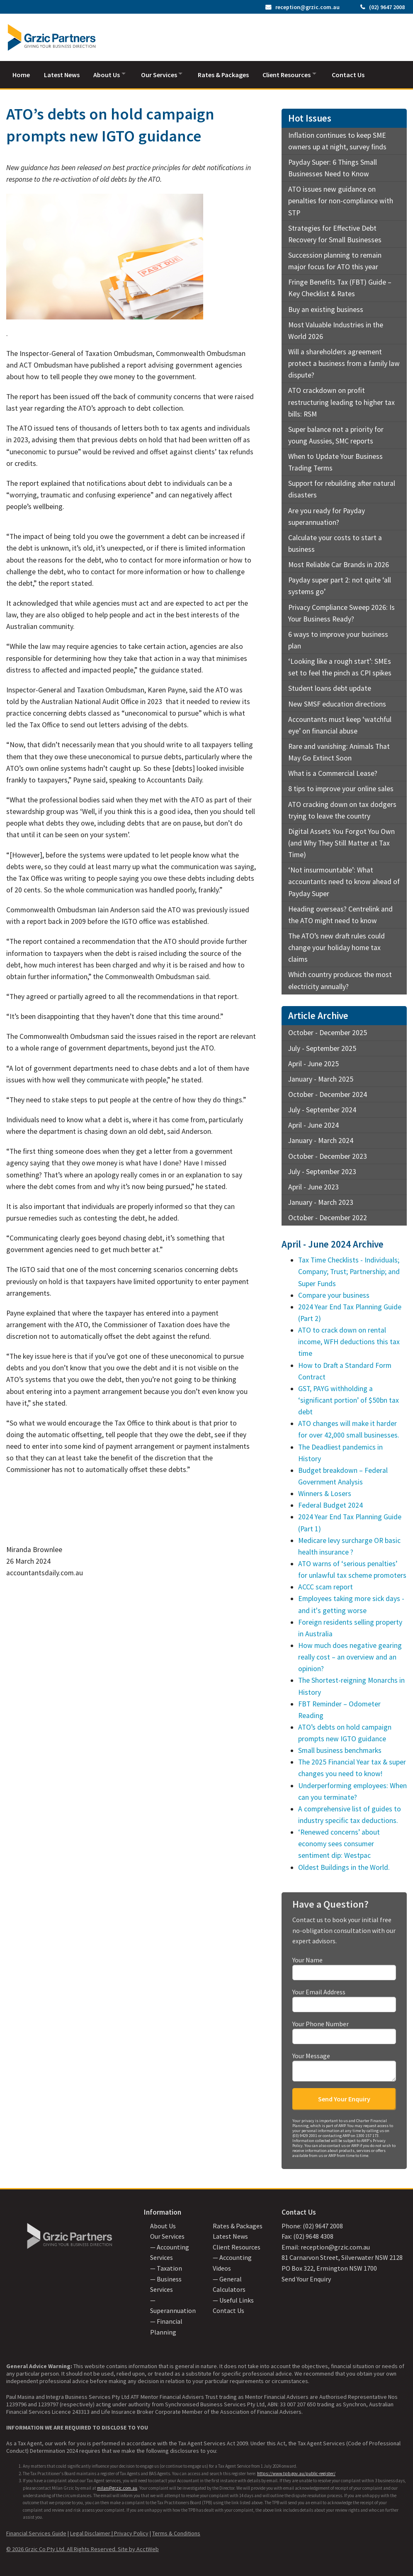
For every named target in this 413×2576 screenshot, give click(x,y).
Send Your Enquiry (306, 2277)
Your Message (344, 2065)
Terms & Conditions (176, 2531)
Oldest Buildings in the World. (344, 1865)
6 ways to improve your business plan (338, 638)
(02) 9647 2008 (387, 7)
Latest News (62, 73)
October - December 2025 (327, 1031)
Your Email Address (344, 1998)
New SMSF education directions (337, 702)
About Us (109, 73)
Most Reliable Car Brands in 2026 (338, 563)
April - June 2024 (313, 1123)
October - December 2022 (327, 1216)
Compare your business (333, 1293)
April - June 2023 (313, 1185)
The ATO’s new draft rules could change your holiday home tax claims (336, 946)
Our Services (164, 73)
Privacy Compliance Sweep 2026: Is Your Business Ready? (341, 611)
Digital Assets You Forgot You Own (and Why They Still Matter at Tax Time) (341, 841)
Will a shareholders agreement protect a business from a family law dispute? (344, 362)
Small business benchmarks (339, 1748)
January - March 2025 (320, 1077)
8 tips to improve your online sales (341, 787)
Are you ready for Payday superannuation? (326, 514)
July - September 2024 (322, 1108)
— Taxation (166, 2266)
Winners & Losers (324, 1491)
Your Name (344, 1966)
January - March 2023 (320, 1200)
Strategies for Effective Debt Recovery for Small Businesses (334, 232)
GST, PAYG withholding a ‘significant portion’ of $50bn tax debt (348, 1398)
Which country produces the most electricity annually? (340, 978)
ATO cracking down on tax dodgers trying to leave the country (342, 808)
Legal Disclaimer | (92, 2531)
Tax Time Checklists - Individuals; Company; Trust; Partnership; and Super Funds (349, 1270)
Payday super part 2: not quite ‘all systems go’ (339, 584)
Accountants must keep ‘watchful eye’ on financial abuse (339, 723)
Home (21, 73)
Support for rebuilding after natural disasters (341, 487)
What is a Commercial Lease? (332, 771)
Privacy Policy (131, 2531)
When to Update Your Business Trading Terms (335, 460)
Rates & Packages (230, 73)
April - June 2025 (313, 1061)
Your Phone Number (344, 2030)
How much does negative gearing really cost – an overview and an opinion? (350, 1655)
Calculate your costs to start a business (335, 541)
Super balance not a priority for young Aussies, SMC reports (336, 433)
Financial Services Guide (36, 2531)
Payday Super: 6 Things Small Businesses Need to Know (332, 166)
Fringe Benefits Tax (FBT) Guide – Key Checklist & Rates (339, 286)
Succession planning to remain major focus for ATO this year (334, 259)
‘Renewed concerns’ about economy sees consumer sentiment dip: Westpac (339, 1842)
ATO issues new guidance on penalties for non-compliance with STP (340, 199)
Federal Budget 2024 (330, 1503)
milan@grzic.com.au (117, 2486)
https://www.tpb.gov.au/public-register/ (296, 2471)
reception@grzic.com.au (307, 7)
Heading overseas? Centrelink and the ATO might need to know (340, 912)
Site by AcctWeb (138, 2547)
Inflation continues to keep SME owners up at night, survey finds (337, 139)
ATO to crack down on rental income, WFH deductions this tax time (349, 1340)
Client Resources (295, 73)
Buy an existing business (325, 307)
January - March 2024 (320, 1138)
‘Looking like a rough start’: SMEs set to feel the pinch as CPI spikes (339, 665)
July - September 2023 (322, 1169)
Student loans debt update (329, 686)
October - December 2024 (327, 1092)
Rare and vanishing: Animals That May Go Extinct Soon (339, 750)
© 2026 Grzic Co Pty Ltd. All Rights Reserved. (62, 2547)
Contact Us (359, 73)
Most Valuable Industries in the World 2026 (335, 328)
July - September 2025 (322, 1046)
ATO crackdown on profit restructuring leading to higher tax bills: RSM (341, 400)
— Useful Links (233, 2298)
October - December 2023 (327, 1154)
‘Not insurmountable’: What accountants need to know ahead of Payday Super (344, 880)
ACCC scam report (325, 1585)
